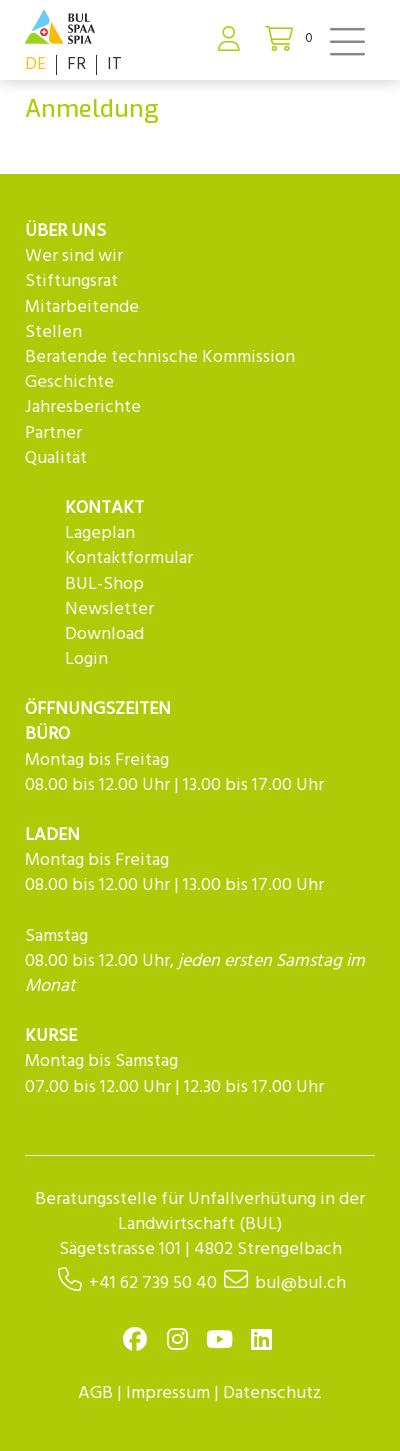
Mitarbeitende (82, 307)
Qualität (56, 458)
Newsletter (109, 609)
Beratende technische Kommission (160, 357)
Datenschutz (272, 1393)
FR (76, 64)
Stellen (53, 332)
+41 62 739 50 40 (153, 1283)
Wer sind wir (74, 256)
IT (114, 64)
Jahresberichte (83, 407)
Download (104, 634)
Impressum (168, 1393)
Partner (53, 433)
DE (35, 64)
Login (86, 659)
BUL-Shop (104, 584)
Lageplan (100, 533)
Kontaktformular (129, 558)
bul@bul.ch (300, 1283)
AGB (95, 1393)
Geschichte (69, 382)
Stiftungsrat (71, 281)
